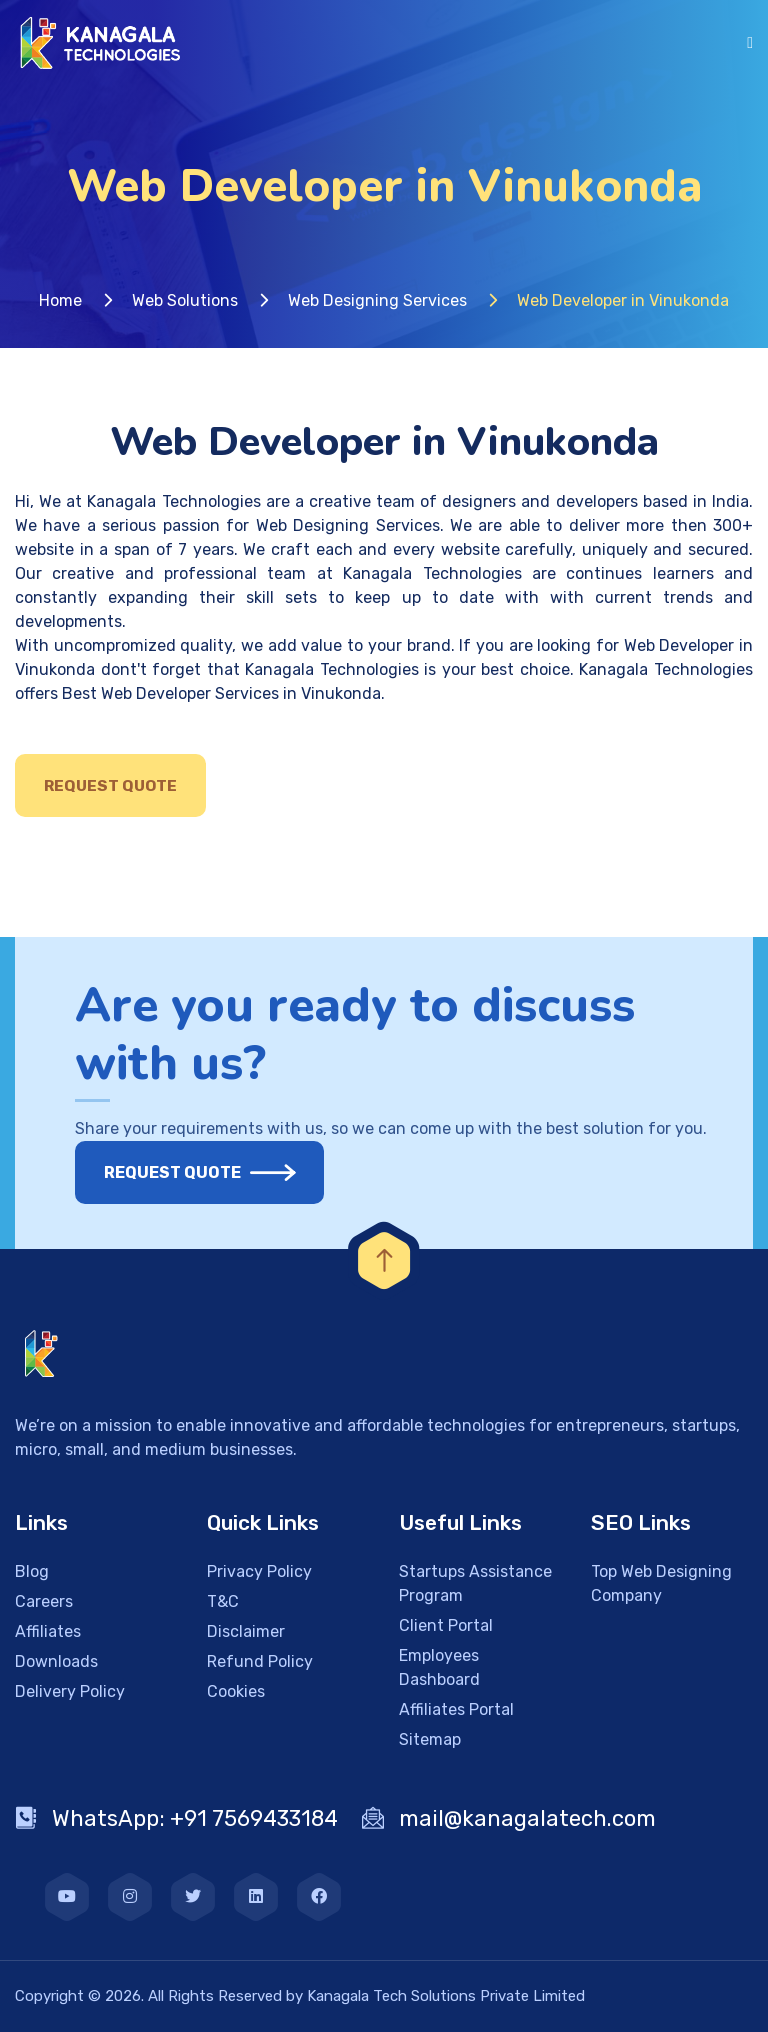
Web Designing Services (377, 300)
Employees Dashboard (439, 1667)
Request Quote (110, 786)
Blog (32, 1571)
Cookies (236, 1691)
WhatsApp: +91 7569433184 (176, 1818)
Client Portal (446, 1625)
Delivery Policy (70, 1691)
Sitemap (430, 1739)
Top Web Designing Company (661, 1583)
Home (60, 300)
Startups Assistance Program (475, 1583)
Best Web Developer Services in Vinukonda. (223, 693)
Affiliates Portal (456, 1709)
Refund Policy (260, 1661)
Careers (44, 1601)
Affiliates (48, 1631)
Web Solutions (185, 300)
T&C (223, 1601)
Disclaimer (246, 1631)
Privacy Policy (259, 1571)
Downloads (56, 1661)
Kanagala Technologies (173, 501)
